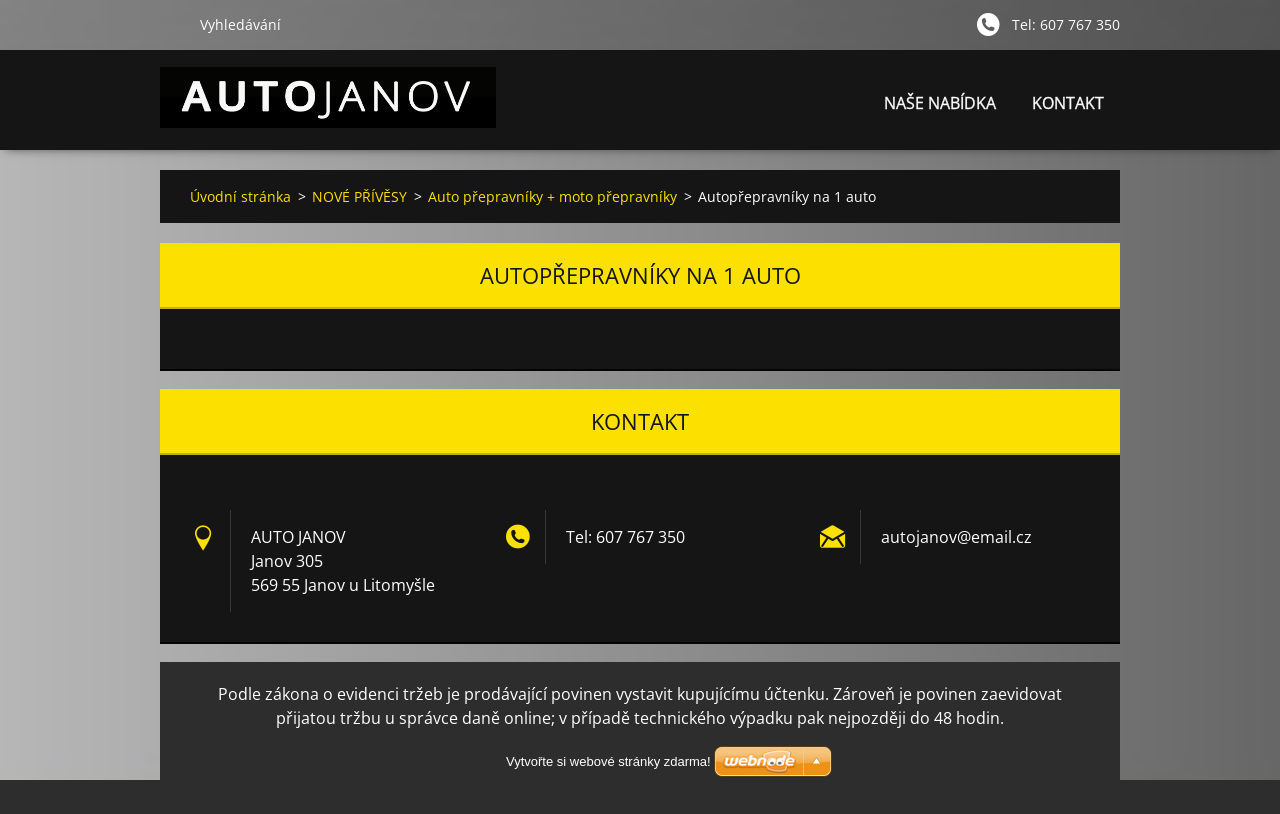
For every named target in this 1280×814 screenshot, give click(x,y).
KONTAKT (1068, 103)
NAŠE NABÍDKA (940, 103)
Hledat (172, 24)
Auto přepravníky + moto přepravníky (552, 196)
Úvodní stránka (240, 196)
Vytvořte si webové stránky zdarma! (608, 761)
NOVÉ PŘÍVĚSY (359, 196)
